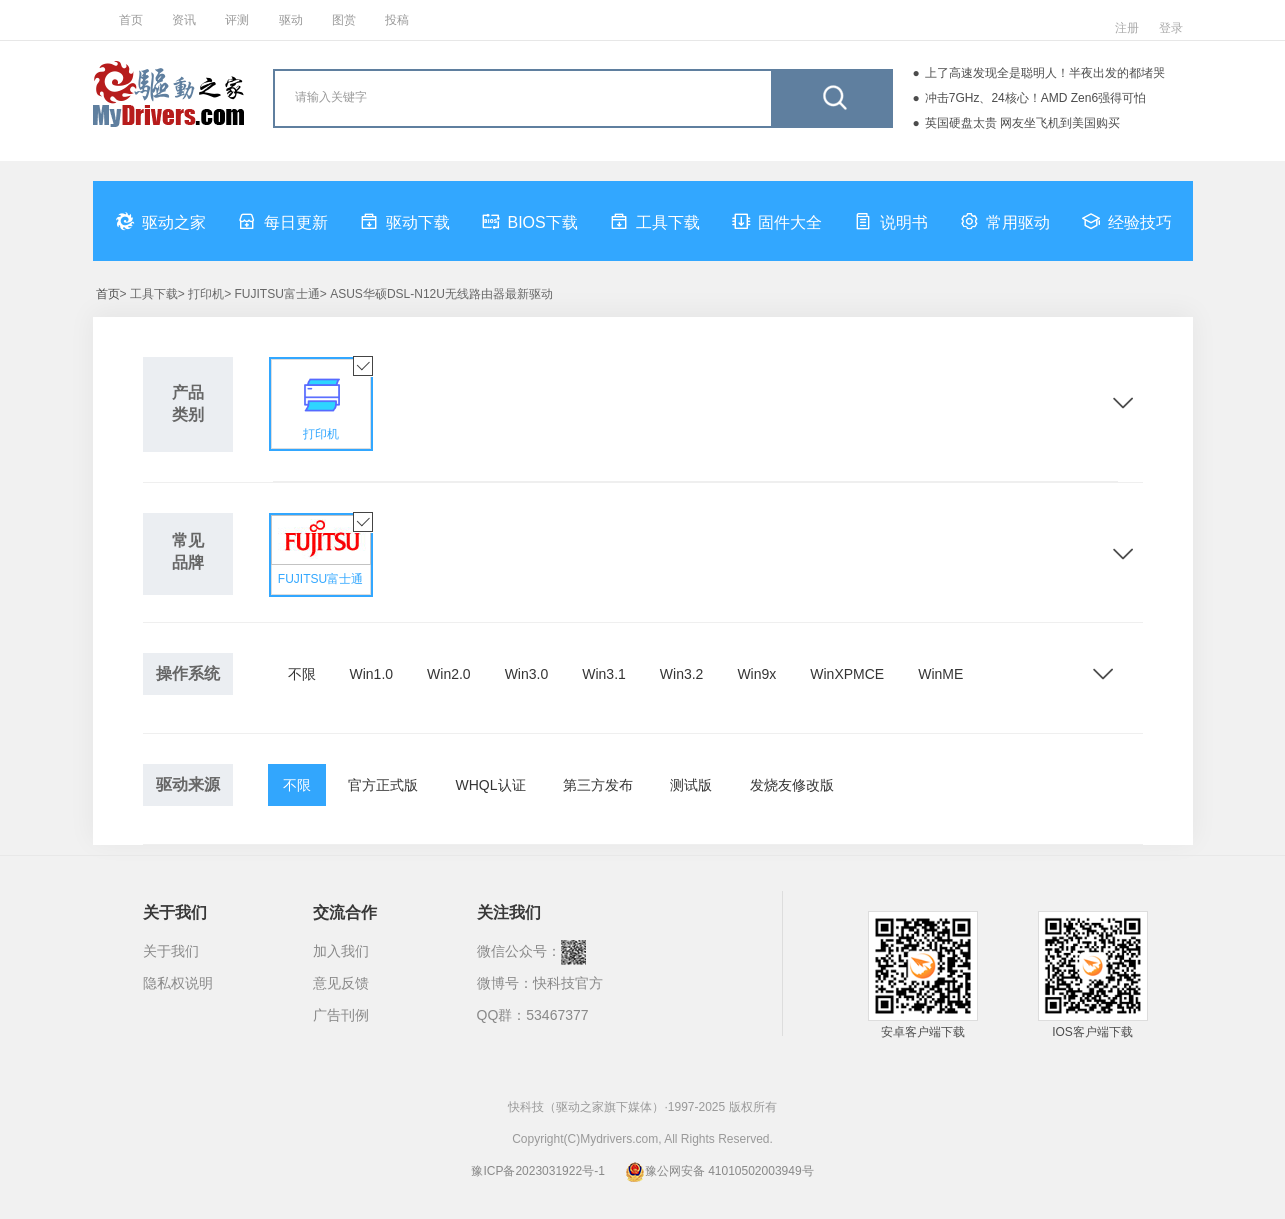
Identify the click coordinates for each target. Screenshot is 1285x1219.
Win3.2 (682, 674)
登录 (1171, 28)
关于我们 (171, 951)
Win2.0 (449, 674)
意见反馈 (341, 983)
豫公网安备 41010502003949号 (719, 1171)
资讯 (184, 20)
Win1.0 (372, 674)
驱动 (291, 20)
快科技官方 (568, 983)
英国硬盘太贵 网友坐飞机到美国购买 (1022, 123)
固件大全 (777, 221)
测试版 (691, 785)
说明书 (891, 221)
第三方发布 (598, 785)
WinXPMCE (847, 674)
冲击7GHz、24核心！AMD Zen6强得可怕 (1035, 98)
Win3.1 (604, 674)
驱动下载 (405, 221)
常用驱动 (1005, 221)
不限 (302, 674)
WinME (940, 674)
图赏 (344, 20)
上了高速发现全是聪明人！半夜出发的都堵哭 (1045, 73)
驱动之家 (161, 221)
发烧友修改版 (792, 785)
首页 (131, 20)
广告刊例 (341, 1015)
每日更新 (283, 221)
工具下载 (655, 221)
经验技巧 (1127, 221)
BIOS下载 (530, 221)
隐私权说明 (178, 983)
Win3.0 (527, 674)
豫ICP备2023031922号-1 (537, 1171)
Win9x (756, 674)
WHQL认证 (491, 785)
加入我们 (341, 951)
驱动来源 (188, 784)
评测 (237, 20)
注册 (1127, 28)
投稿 (397, 20)
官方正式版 (383, 785)
